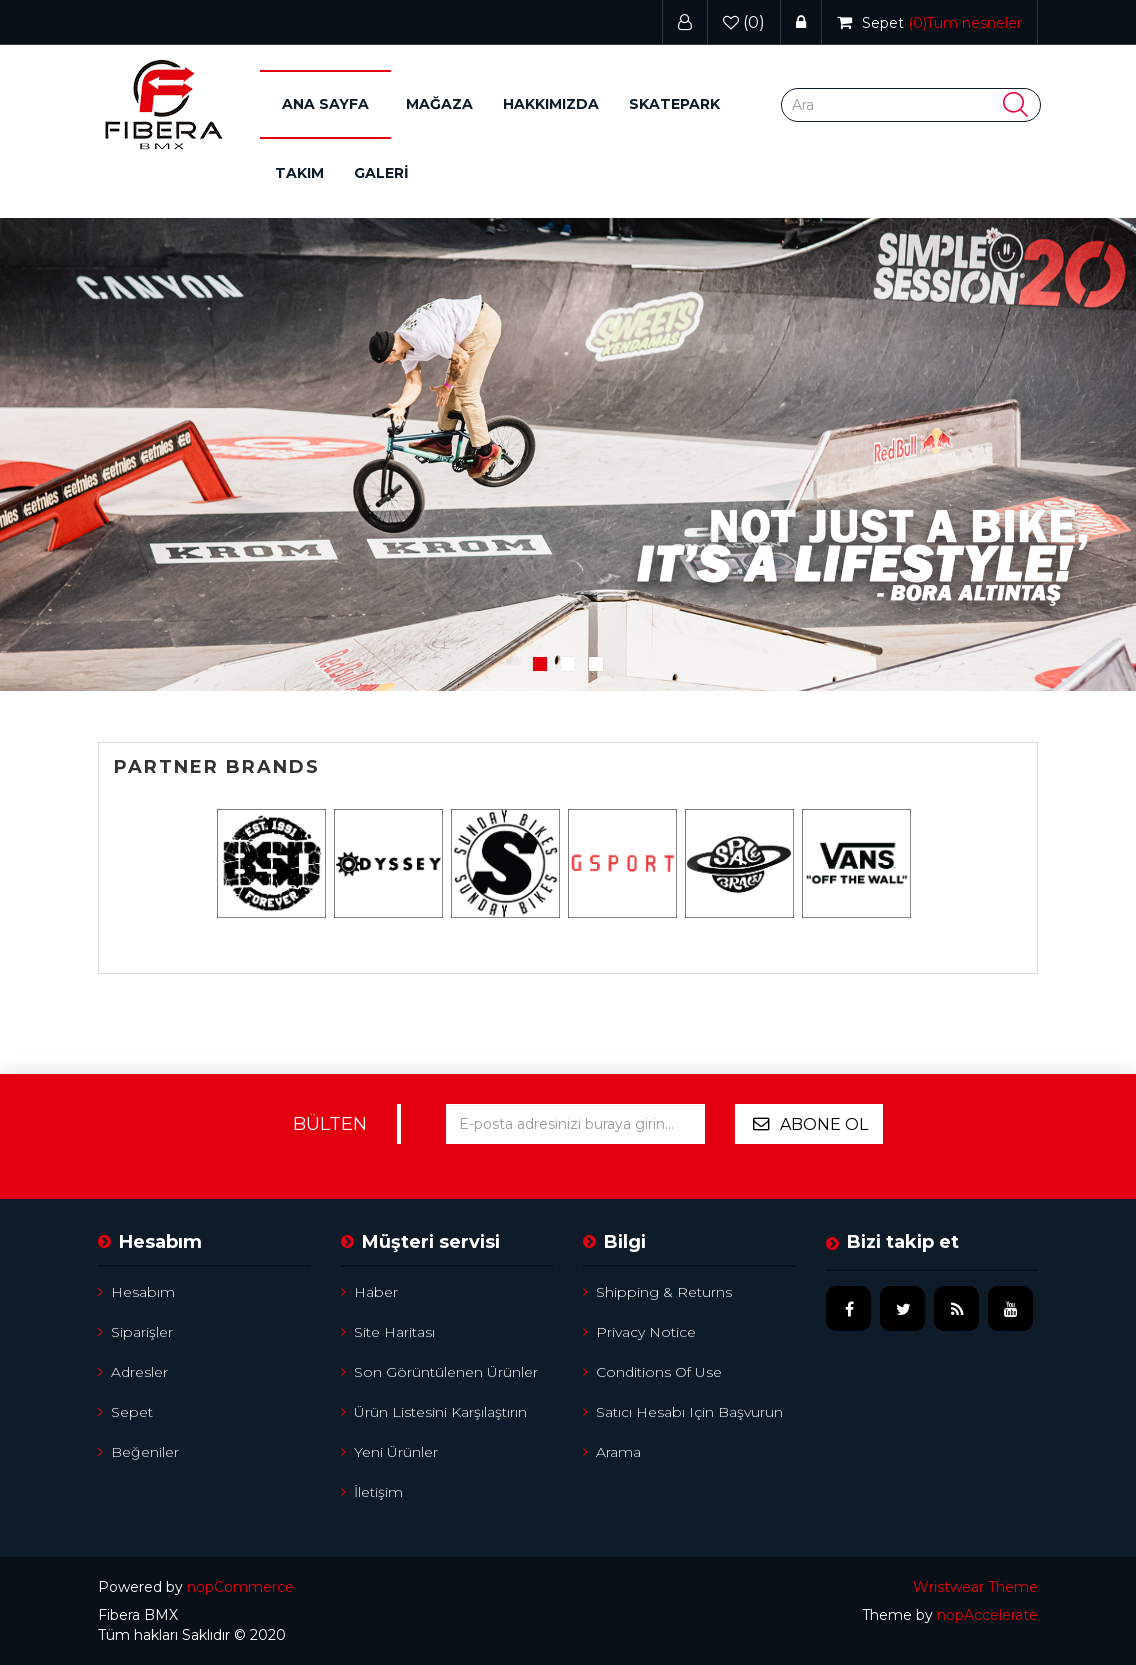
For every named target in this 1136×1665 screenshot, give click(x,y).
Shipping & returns (657, 1292)
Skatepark (674, 104)
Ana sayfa (325, 104)
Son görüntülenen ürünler (439, 1372)
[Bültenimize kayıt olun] (575, 1124)
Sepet (125, 1412)
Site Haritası (388, 1332)
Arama (612, 1452)
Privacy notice (639, 1332)
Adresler (133, 1372)
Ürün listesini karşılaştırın (434, 1412)
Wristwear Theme (975, 1587)
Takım (299, 173)
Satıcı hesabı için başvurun (683, 1412)
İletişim (372, 1492)
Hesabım (136, 1292)
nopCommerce (240, 1587)
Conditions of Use (652, 1372)
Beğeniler (138, 1452)
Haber (369, 1292)
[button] (439, 104)
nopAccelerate (987, 1615)
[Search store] (911, 105)
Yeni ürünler (389, 1452)
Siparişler (135, 1332)
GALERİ (381, 173)
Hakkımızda (551, 104)
